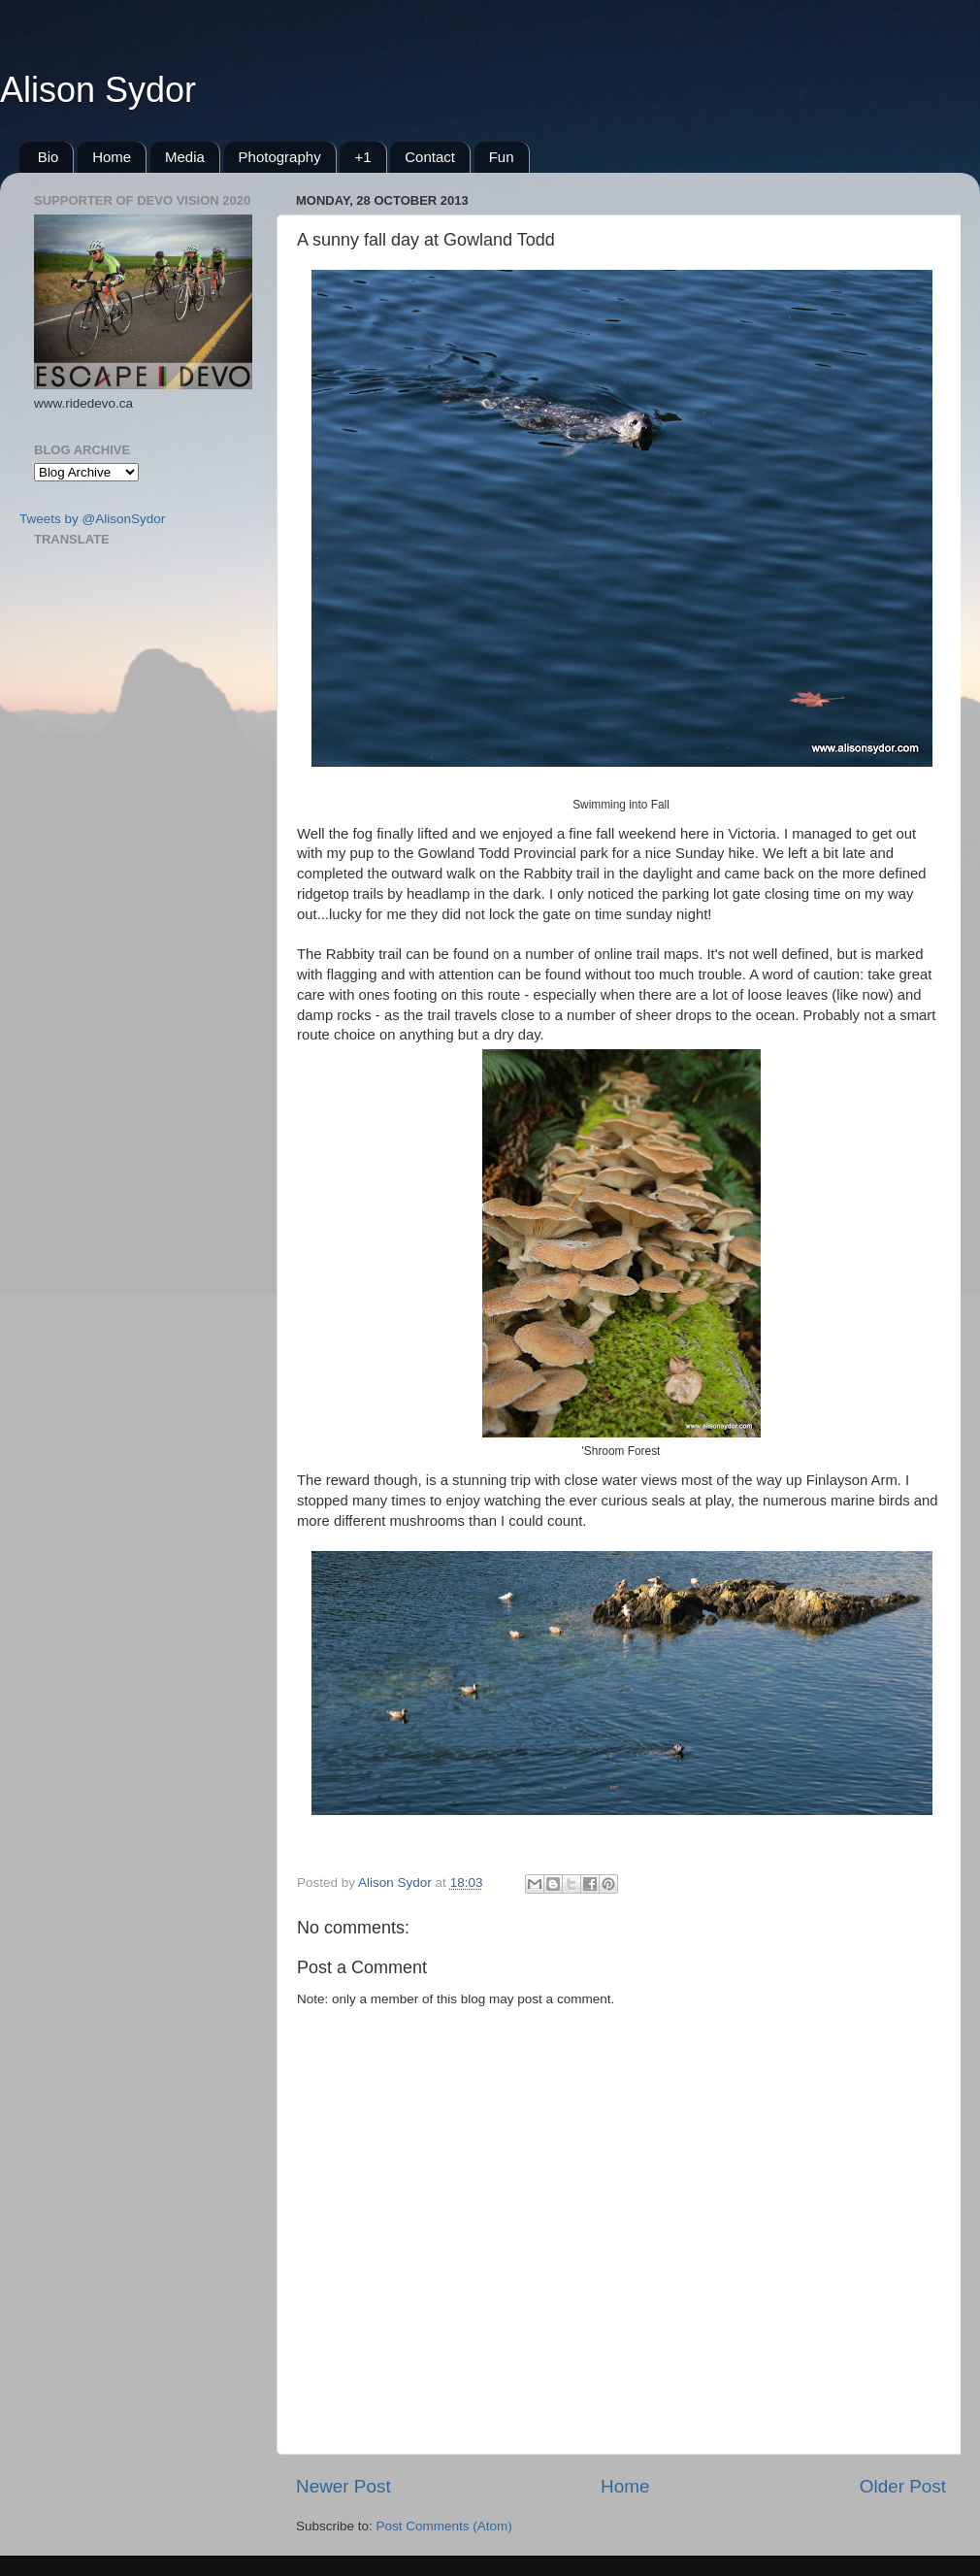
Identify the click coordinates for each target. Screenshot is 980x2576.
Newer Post (343, 2486)
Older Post (903, 2486)
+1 (362, 157)
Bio (48, 157)
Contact (430, 157)
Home (111, 157)
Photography (280, 157)
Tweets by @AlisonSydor (92, 519)
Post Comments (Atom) (444, 2526)
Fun (501, 157)
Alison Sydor (98, 90)
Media (185, 157)
